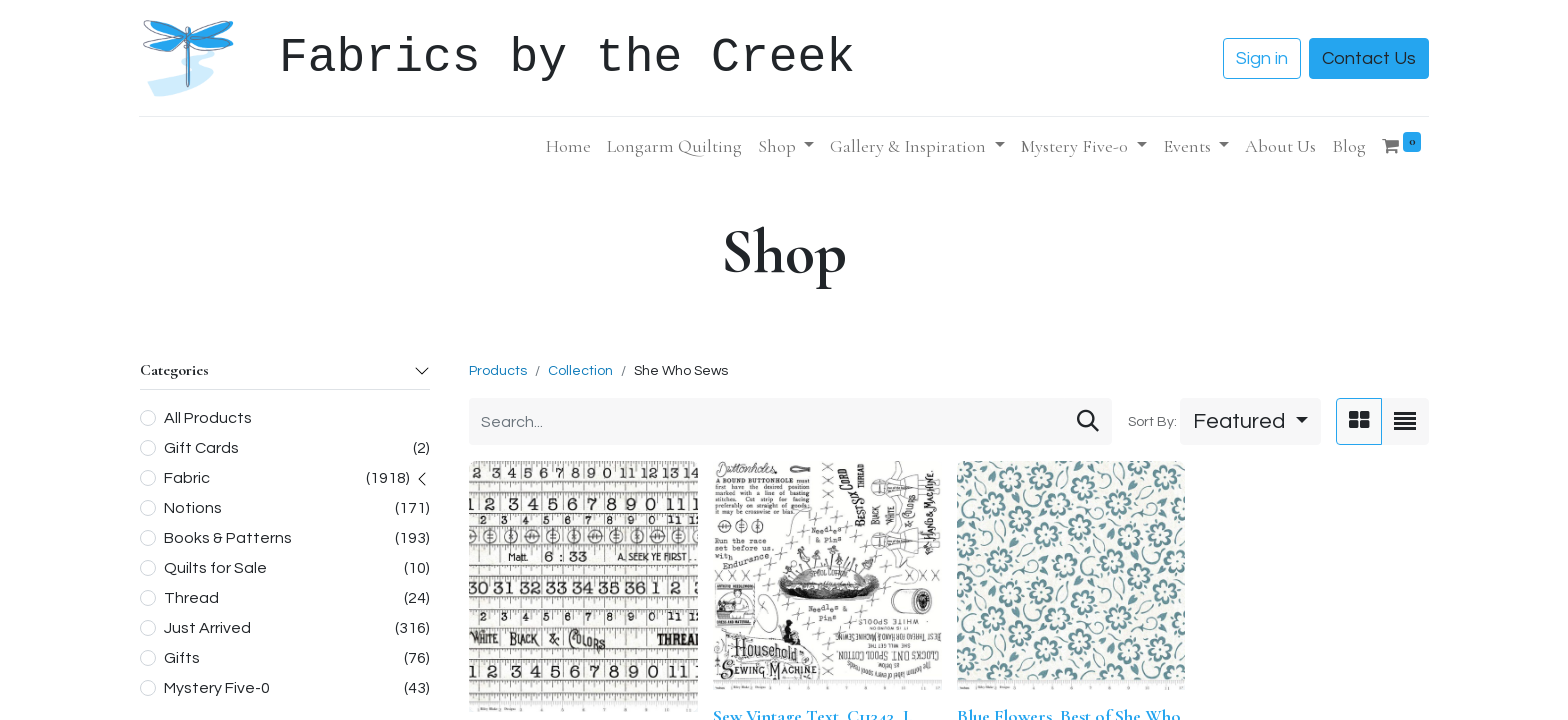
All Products (208, 418)
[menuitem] (568, 146)
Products (498, 371)
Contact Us (1369, 58)
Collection (580, 371)
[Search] (1088, 421)
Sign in (1262, 58)
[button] (1250, 421)
